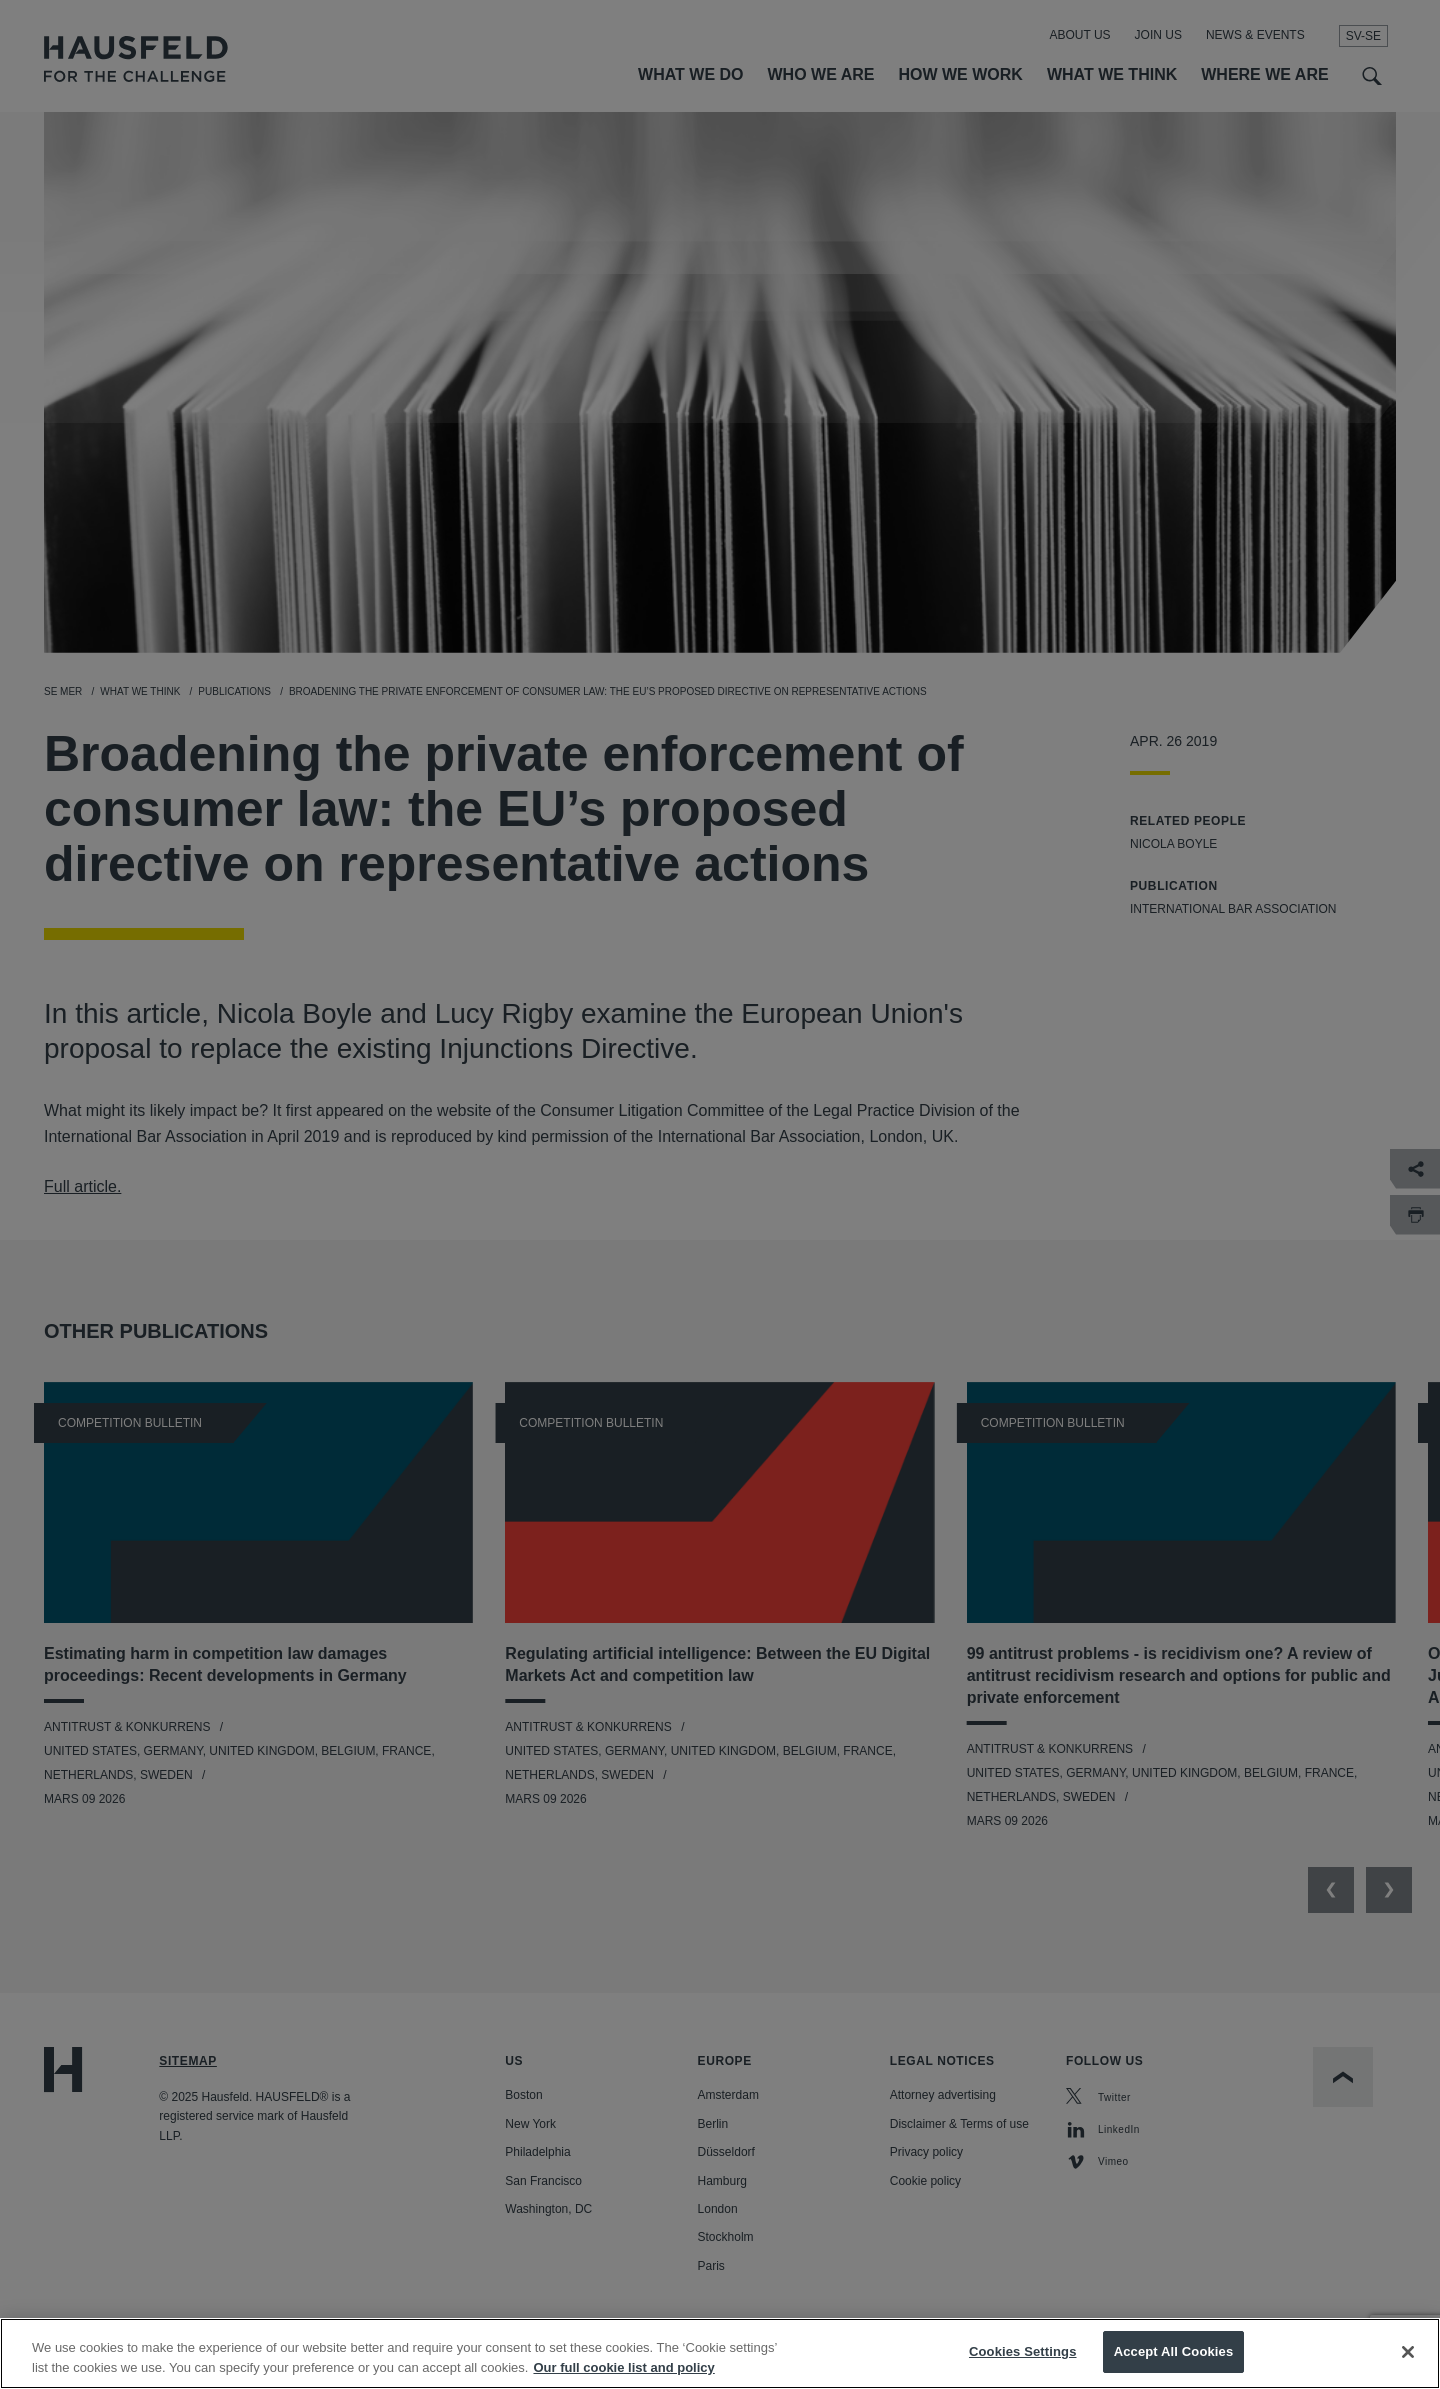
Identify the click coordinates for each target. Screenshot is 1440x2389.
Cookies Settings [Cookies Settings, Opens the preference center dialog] (1023, 2368)
